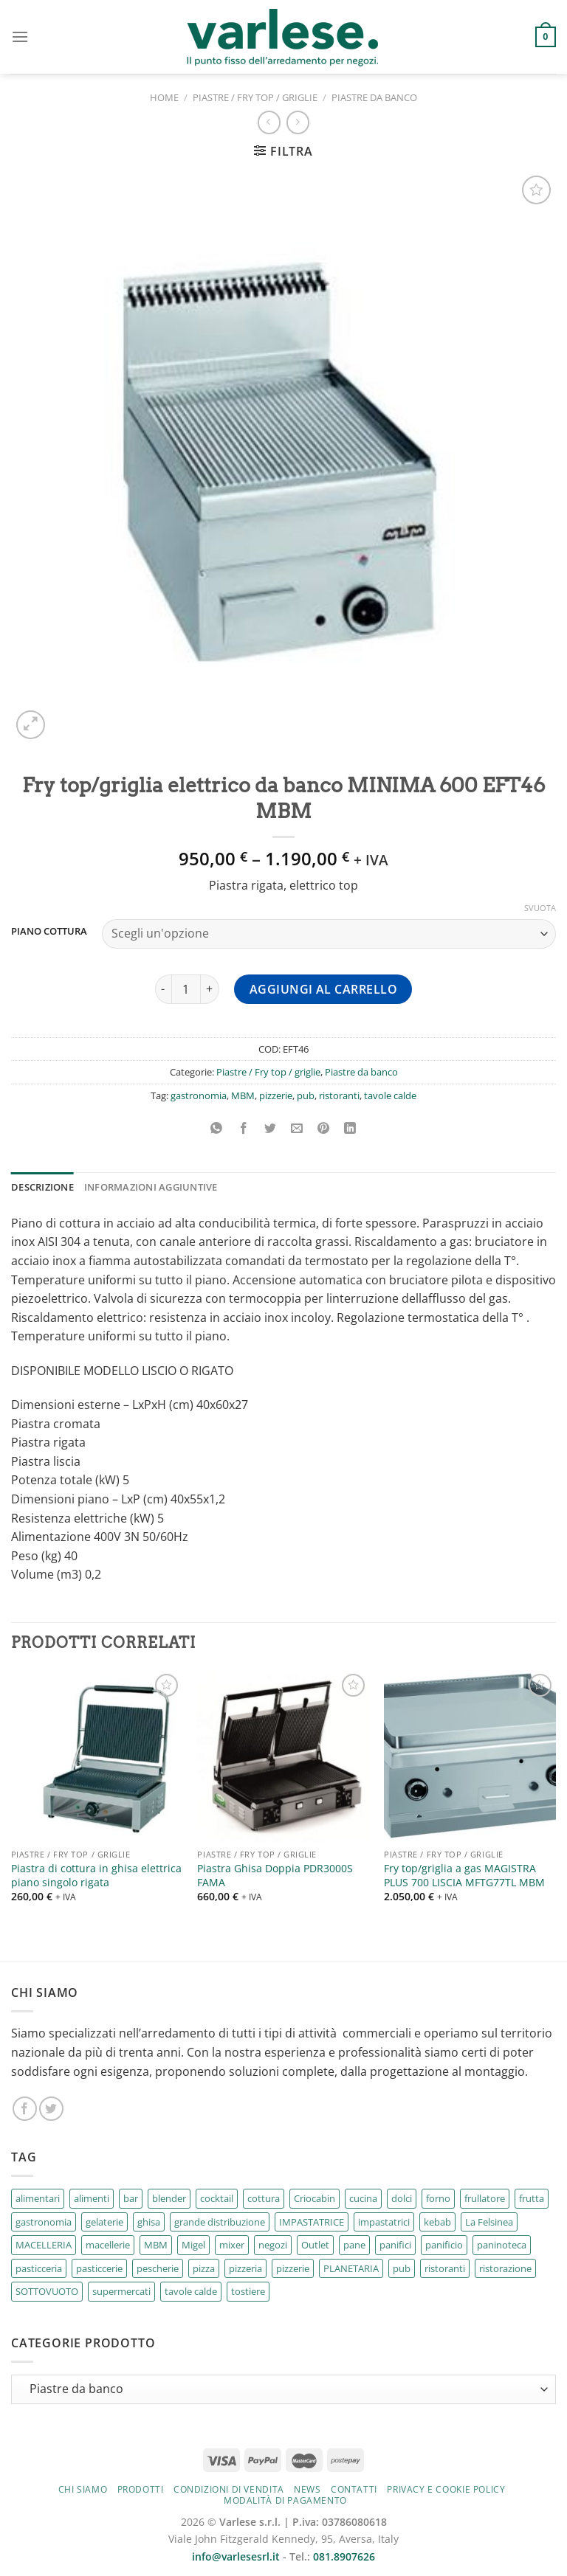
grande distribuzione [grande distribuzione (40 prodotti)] (219, 2222)
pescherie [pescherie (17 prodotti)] (158, 2268)
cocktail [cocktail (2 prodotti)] (216, 2198)
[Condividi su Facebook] (243, 1128)
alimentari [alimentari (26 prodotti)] (38, 2198)
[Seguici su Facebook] (25, 2109)
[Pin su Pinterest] (324, 1128)
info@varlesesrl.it (236, 2556)
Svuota (540, 908)
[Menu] (20, 36)
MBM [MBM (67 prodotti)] (156, 2244)
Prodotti (140, 2489)
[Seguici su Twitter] (51, 2109)
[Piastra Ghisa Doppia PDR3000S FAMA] (283, 1756)
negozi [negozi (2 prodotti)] (272, 2244)
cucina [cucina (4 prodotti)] (363, 2198)
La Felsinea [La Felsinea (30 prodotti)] (489, 2222)
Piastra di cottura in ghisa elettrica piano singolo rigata (96, 1875)
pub (306, 1095)
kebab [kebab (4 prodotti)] (437, 2222)
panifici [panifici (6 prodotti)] (395, 2244)
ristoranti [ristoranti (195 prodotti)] (445, 2268)
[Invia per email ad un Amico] (297, 1128)
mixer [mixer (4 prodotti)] (231, 2244)
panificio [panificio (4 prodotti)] (444, 2244)
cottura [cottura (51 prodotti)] (263, 2198)
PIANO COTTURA (49, 932)
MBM (243, 1095)
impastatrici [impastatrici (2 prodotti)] (384, 2222)
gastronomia (199, 1095)
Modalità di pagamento (285, 2500)
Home (164, 97)
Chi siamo (83, 2489)
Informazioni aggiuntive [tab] (151, 1187)
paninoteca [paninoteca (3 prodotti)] (501, 2244)
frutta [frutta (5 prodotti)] (531, 2198)
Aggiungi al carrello (324, 989)
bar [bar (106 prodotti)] (130, 2198)
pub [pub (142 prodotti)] (401, 2268)
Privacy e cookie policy (446, 2489)
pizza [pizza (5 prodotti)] (204, 2268)
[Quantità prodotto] (186, 989)
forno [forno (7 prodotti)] (438, 2198)
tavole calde (390, 1095)
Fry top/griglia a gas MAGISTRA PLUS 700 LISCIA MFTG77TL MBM (464, 1875)
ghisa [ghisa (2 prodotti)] (148, 2222)
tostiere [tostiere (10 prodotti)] (248, 2291)
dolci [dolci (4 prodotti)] (401, 2198)
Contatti (354, 2489)
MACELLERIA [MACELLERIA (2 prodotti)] (44, 2244)
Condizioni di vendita (228, 2489)
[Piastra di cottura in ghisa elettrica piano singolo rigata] (97, 1756)
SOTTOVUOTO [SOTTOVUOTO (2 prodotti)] (47, 2291)
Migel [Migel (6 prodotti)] (193, 2244)
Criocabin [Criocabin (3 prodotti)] (314, 2198)
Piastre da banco (374, 97)
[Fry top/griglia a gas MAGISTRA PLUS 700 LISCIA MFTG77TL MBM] (470, 1756)
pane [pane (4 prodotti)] (354, 2244)
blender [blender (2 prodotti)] (169, 2198)
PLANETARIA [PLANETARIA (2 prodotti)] (351, 2268)
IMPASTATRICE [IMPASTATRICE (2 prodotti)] (311, 2222)
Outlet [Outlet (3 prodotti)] (315, 2244)
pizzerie (275, 1095)
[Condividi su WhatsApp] (217, 1128)
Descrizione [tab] (42, 1187)
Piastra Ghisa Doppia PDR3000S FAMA (275, 1875)
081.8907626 (344, 2556)
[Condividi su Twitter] (270, 1128)
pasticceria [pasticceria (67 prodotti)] (39, 2268)
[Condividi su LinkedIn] (350, 1128)
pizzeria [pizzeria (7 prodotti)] (245, 2268)
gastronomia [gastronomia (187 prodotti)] (44, 2222)
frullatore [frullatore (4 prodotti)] (484, 2198)
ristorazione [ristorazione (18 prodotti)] (505, 2268)
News (307, 2489)
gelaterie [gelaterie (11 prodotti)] (104, 2222)
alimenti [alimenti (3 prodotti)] (91, 2198)
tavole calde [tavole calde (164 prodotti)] (191, 2291)
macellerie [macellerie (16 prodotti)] (108, 2244)
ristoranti (339, 1095)
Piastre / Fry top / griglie (255, 97)
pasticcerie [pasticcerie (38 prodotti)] (99, 2268)
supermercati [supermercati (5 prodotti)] (121, 2291)
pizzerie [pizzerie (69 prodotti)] (292, 2268)
